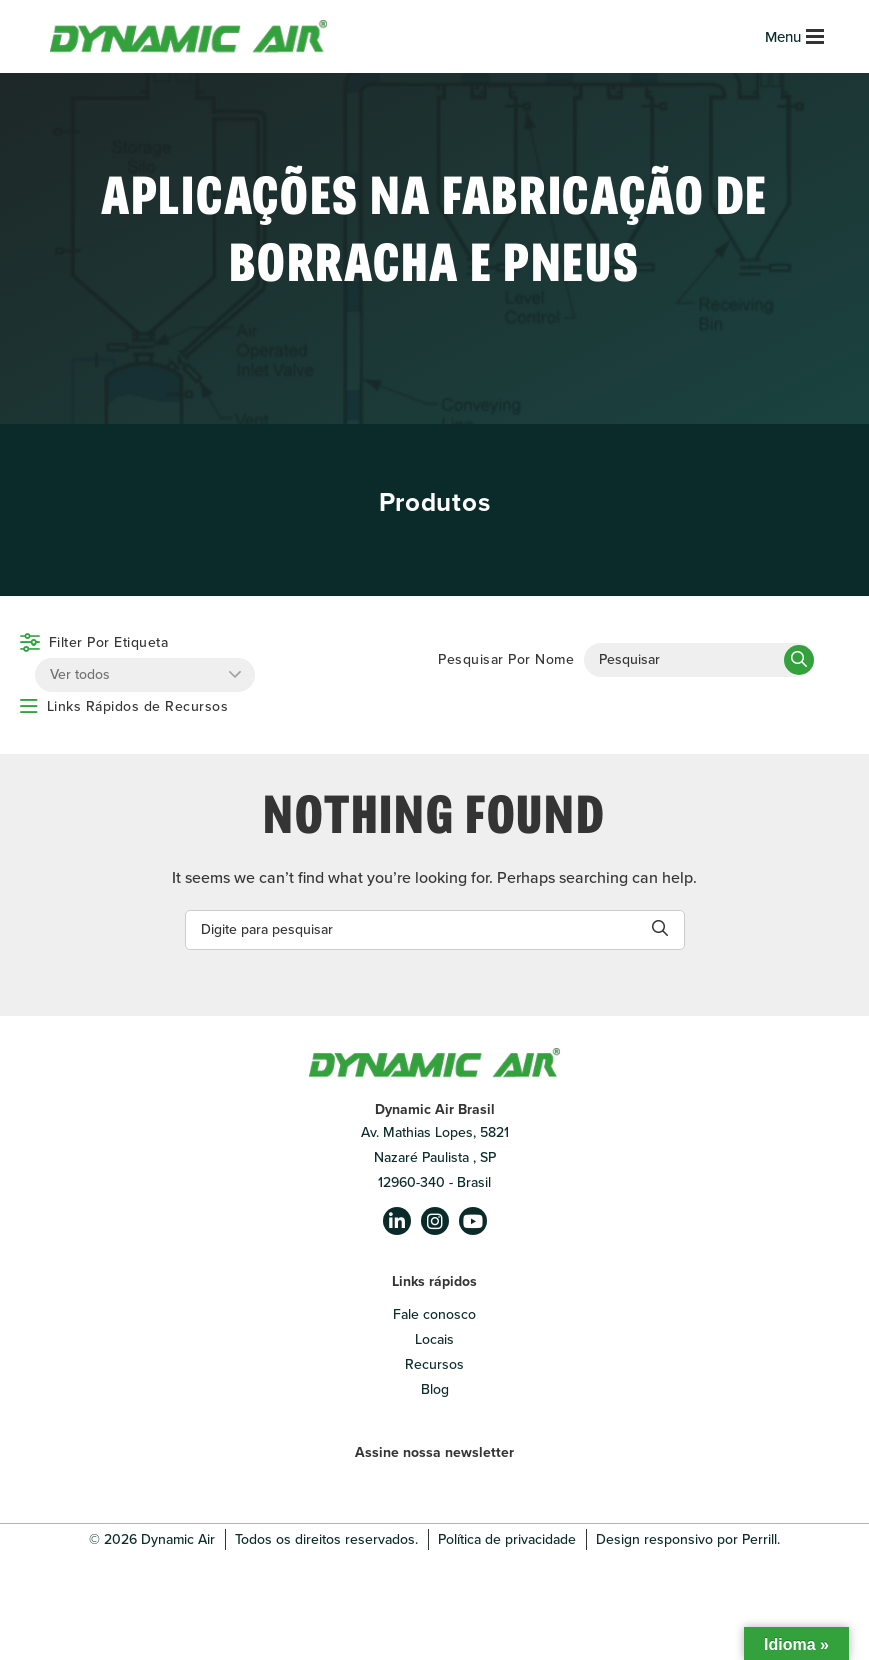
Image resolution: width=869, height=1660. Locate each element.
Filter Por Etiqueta (109, 642)
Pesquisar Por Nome (506, 659)
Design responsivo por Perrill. (688, 1539)
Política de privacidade (507, 1539)
